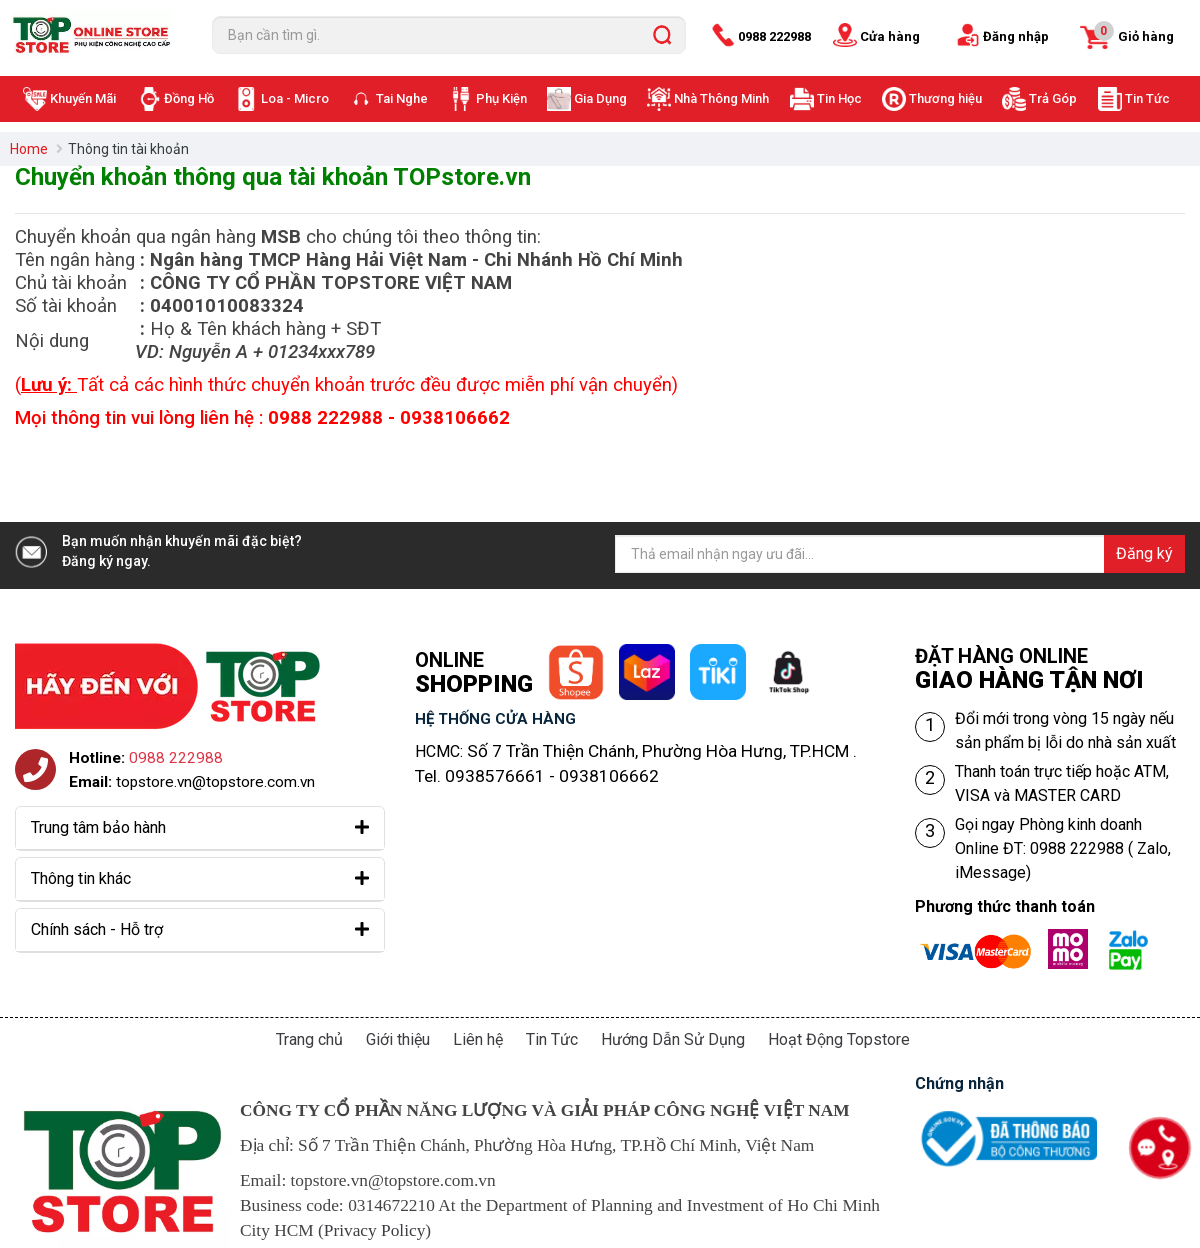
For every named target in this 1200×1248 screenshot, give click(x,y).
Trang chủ (309, 1039)
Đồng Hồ (189, 98)
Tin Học (839, 98)
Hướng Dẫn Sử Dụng (673, 1039)
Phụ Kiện (501, 98)
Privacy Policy (375, 1230)
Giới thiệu (398, 1039)
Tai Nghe (402, 98)
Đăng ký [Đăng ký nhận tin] (1144, 553)
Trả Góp (1053, 98)
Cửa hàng (890, 36)
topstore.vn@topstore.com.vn (215, 782)
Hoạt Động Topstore (839, 1039)
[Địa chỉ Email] (900, 554)
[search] (662, 35)
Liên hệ (478, 1039)
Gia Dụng (600, 98)
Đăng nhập (1016, 36)
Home (29, 149)
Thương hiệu (945, 98)
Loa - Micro (295, 98)
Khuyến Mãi (83, 98)
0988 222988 (774, 36)
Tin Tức (1147, 98)
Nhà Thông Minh (721, 98)
